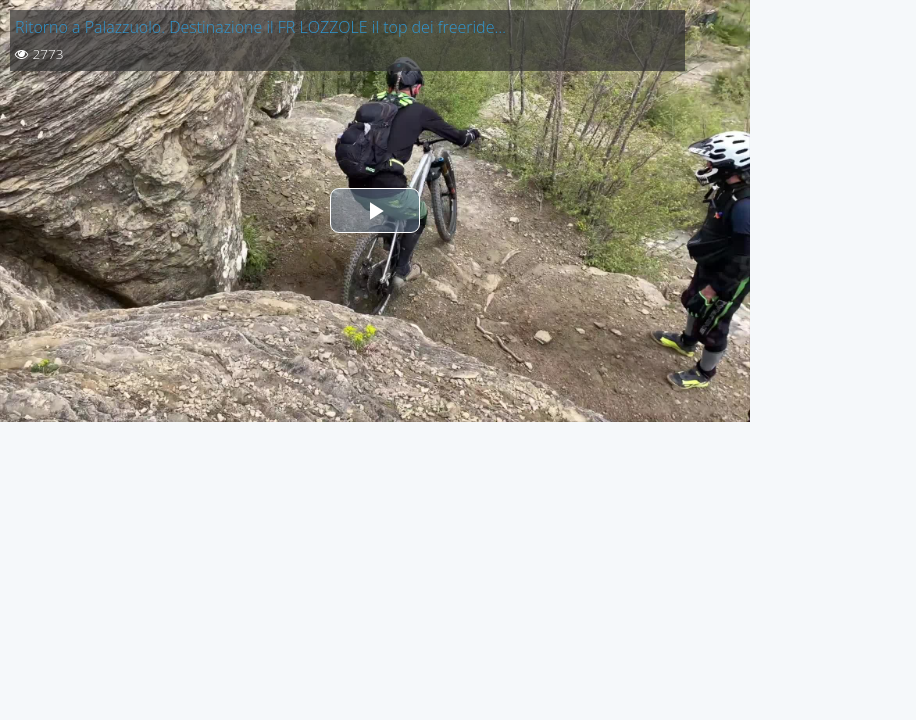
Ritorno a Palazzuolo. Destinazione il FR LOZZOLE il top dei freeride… (260, 27)
